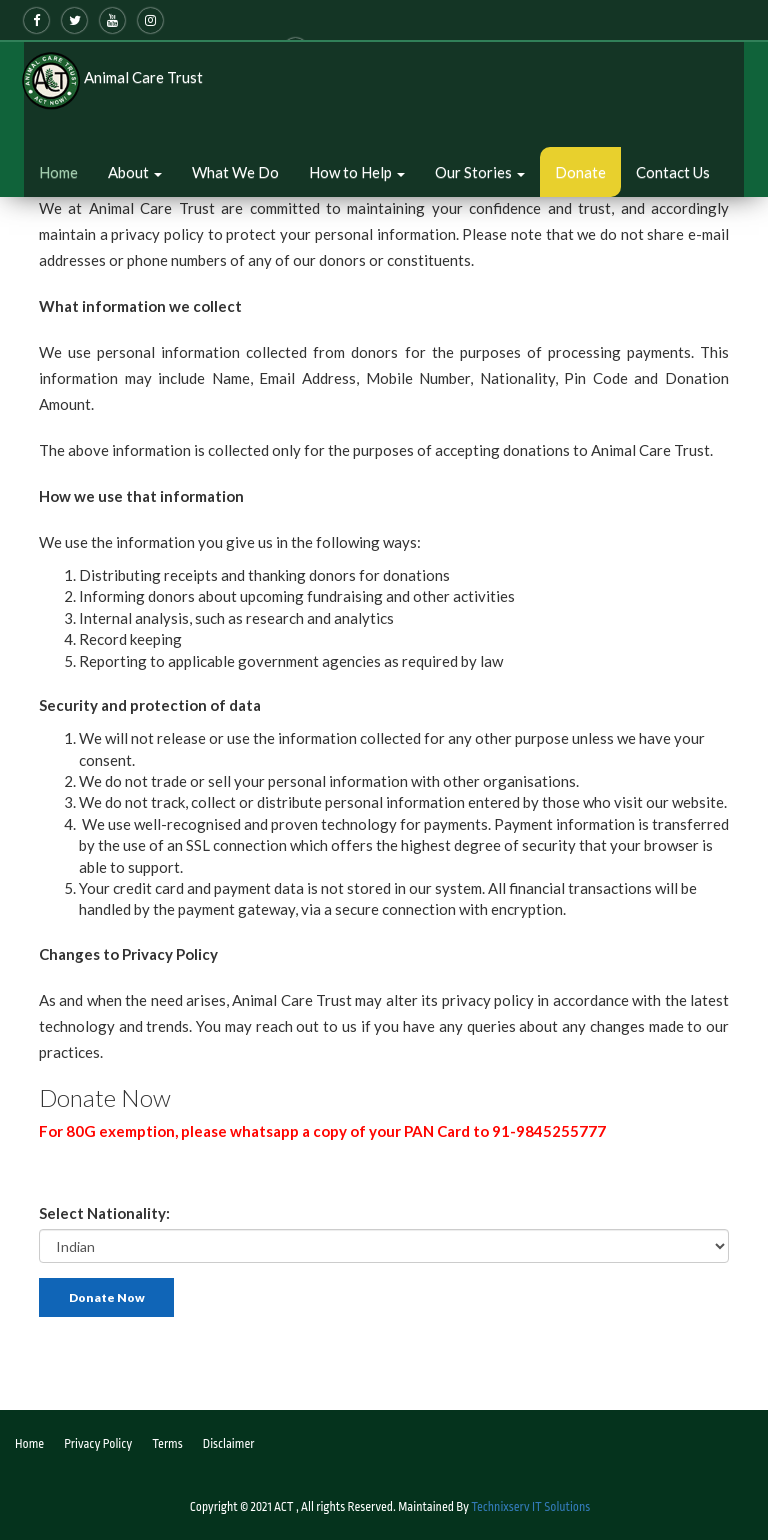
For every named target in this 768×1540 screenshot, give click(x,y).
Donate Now (107, 1297)
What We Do (235, 172)
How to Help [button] (357, 172)
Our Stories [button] (480, 172)
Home (58, 172)
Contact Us (673, 172)
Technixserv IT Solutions (530, 1507)
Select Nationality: (104, 1213)
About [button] (135, 172)
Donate (580, 172)
